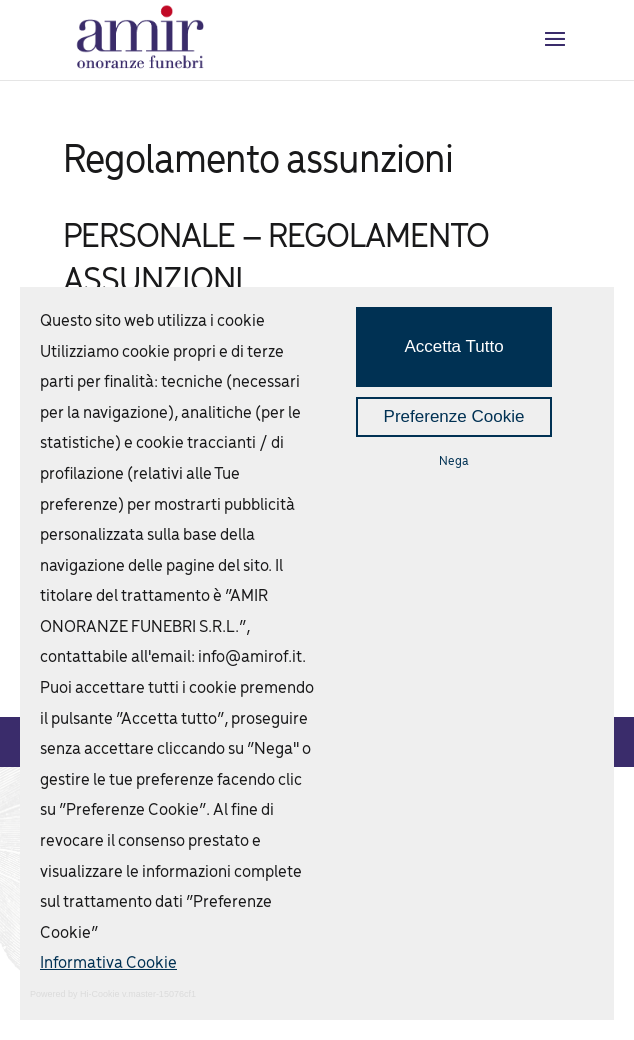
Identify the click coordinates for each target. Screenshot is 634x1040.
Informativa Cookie (108, 963)
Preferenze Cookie (454, 416)
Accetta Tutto (453, 346)
